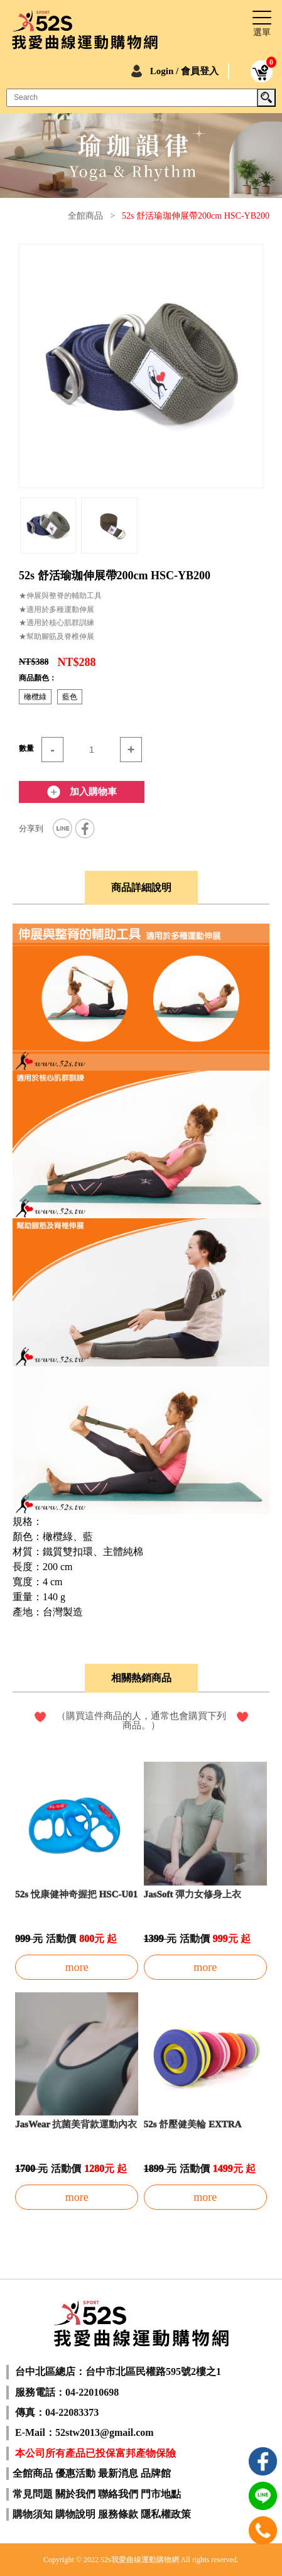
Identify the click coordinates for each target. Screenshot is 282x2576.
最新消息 (118, 2473)
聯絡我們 (118, 2494)
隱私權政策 (166, 2514)
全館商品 (85, 216)
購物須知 (33, 2514)
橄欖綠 (35, 696)
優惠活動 (75, 2473)
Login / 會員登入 (184, 71)
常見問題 (33, 2494)
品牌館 (156, 2473)
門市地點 (161, 2494)
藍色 (69, 696)
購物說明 (75, 2514)
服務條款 (118, 2514)
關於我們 (75, 2494)
